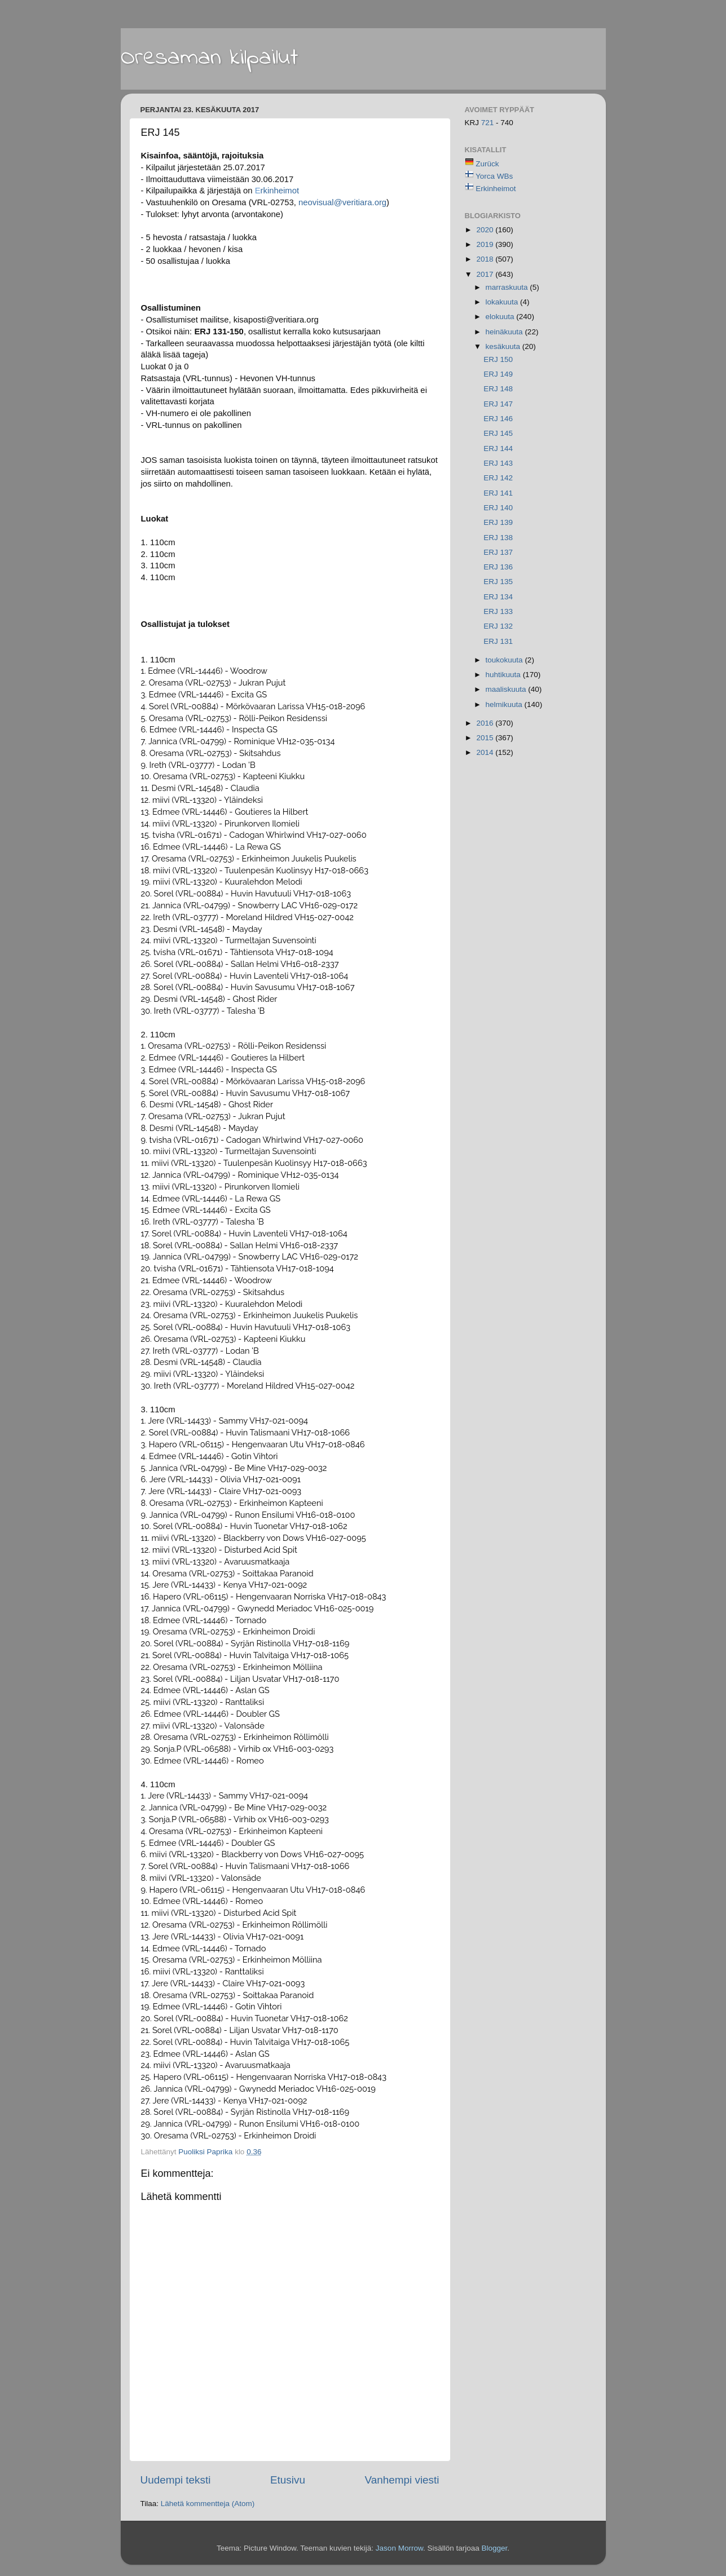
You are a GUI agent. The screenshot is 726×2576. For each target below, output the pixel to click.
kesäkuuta (504, 346)
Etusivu (287, 2480)
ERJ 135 (498, 581)
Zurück (487, 164)
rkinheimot (277, 190)
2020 (485, 230)
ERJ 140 (498, 507)
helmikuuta (505, 704)
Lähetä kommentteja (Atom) (208, 2503)
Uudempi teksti (175, 2480)
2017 (485, 274)
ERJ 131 (498, 641)
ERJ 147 (498, 404)
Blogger (494, 2548)
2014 (485, 752)
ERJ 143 (498, 463)
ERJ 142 (498, 478)
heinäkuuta (505, 332)
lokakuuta (503, 302)
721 (488, 122)
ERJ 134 (498, 597)
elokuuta (501, 316)
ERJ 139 (498, 522)
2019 (485, 244)
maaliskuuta (507, 689)
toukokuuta (505, 660)
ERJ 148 (498, 389)
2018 (485, 259)
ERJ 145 (498, 433)
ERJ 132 (498, 626)
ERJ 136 (498, 567)
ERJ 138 (498, 537)
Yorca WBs (494, 176)
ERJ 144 (498, 448)
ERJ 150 (498, 359)
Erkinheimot (496, 188)
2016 (485, 723)
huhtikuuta (504, 674)
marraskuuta (508, 287)
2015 (485, 738)
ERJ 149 (498, 374)
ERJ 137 (498, 552)
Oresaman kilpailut (209, 58)
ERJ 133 (498, 611)
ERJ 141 (498, 493)
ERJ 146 (498, 418)
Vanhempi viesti (402, 2480)
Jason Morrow (399, 2548)
